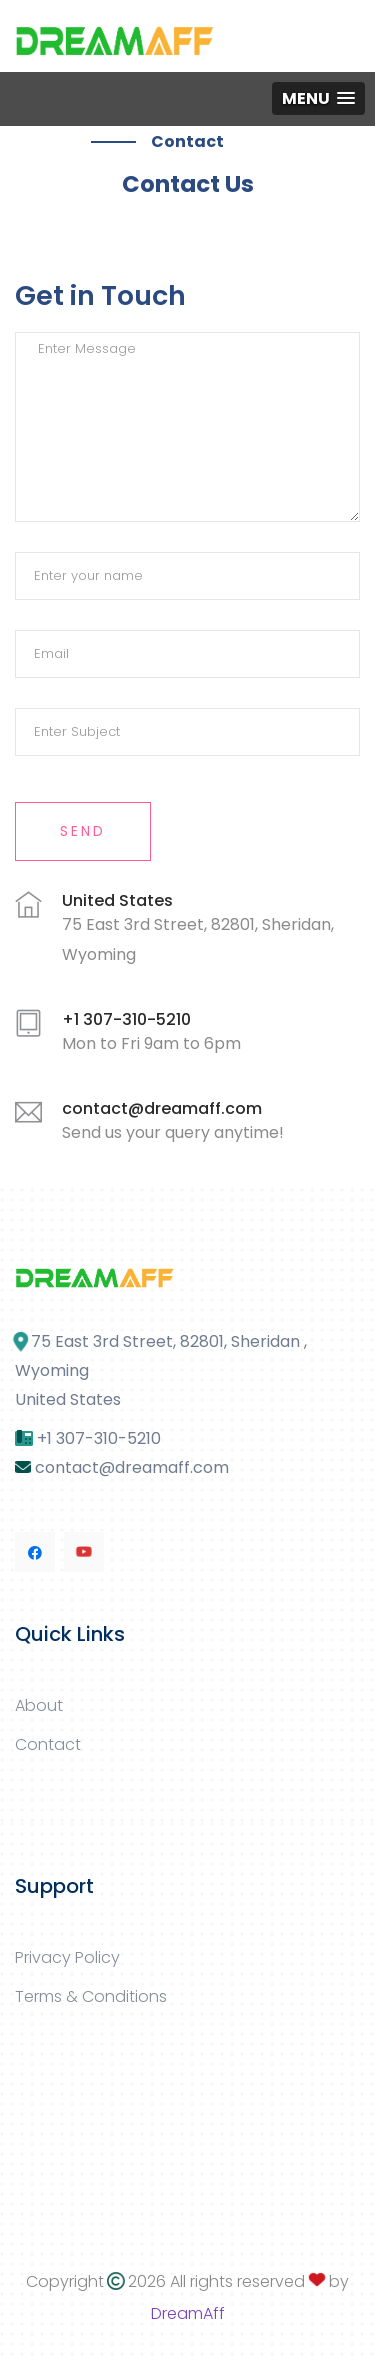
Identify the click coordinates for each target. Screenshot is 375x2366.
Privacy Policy (67, 1957)
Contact (48, 1744)
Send (83, 831)
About (39, 1705)
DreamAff (188, 2313)
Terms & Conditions (91, 1996)
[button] (318, 98)
